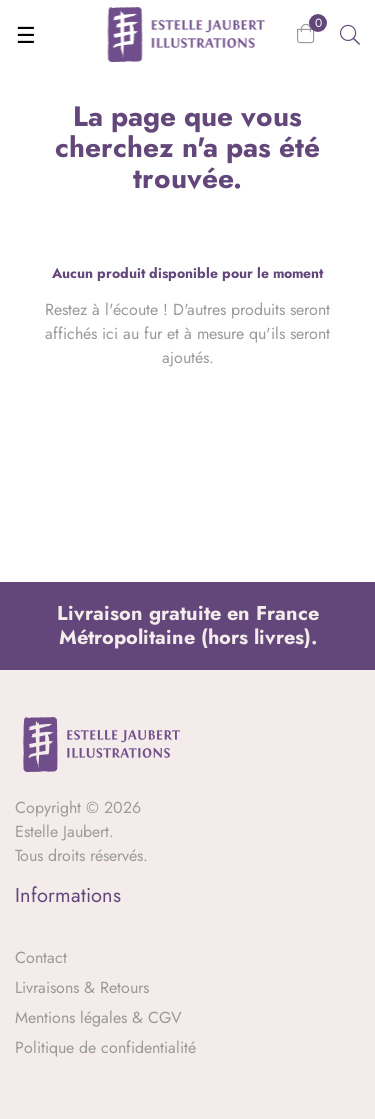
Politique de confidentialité (105, 1047)
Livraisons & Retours (82, 987)
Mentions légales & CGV (98, 1017)
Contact (41, 957)
